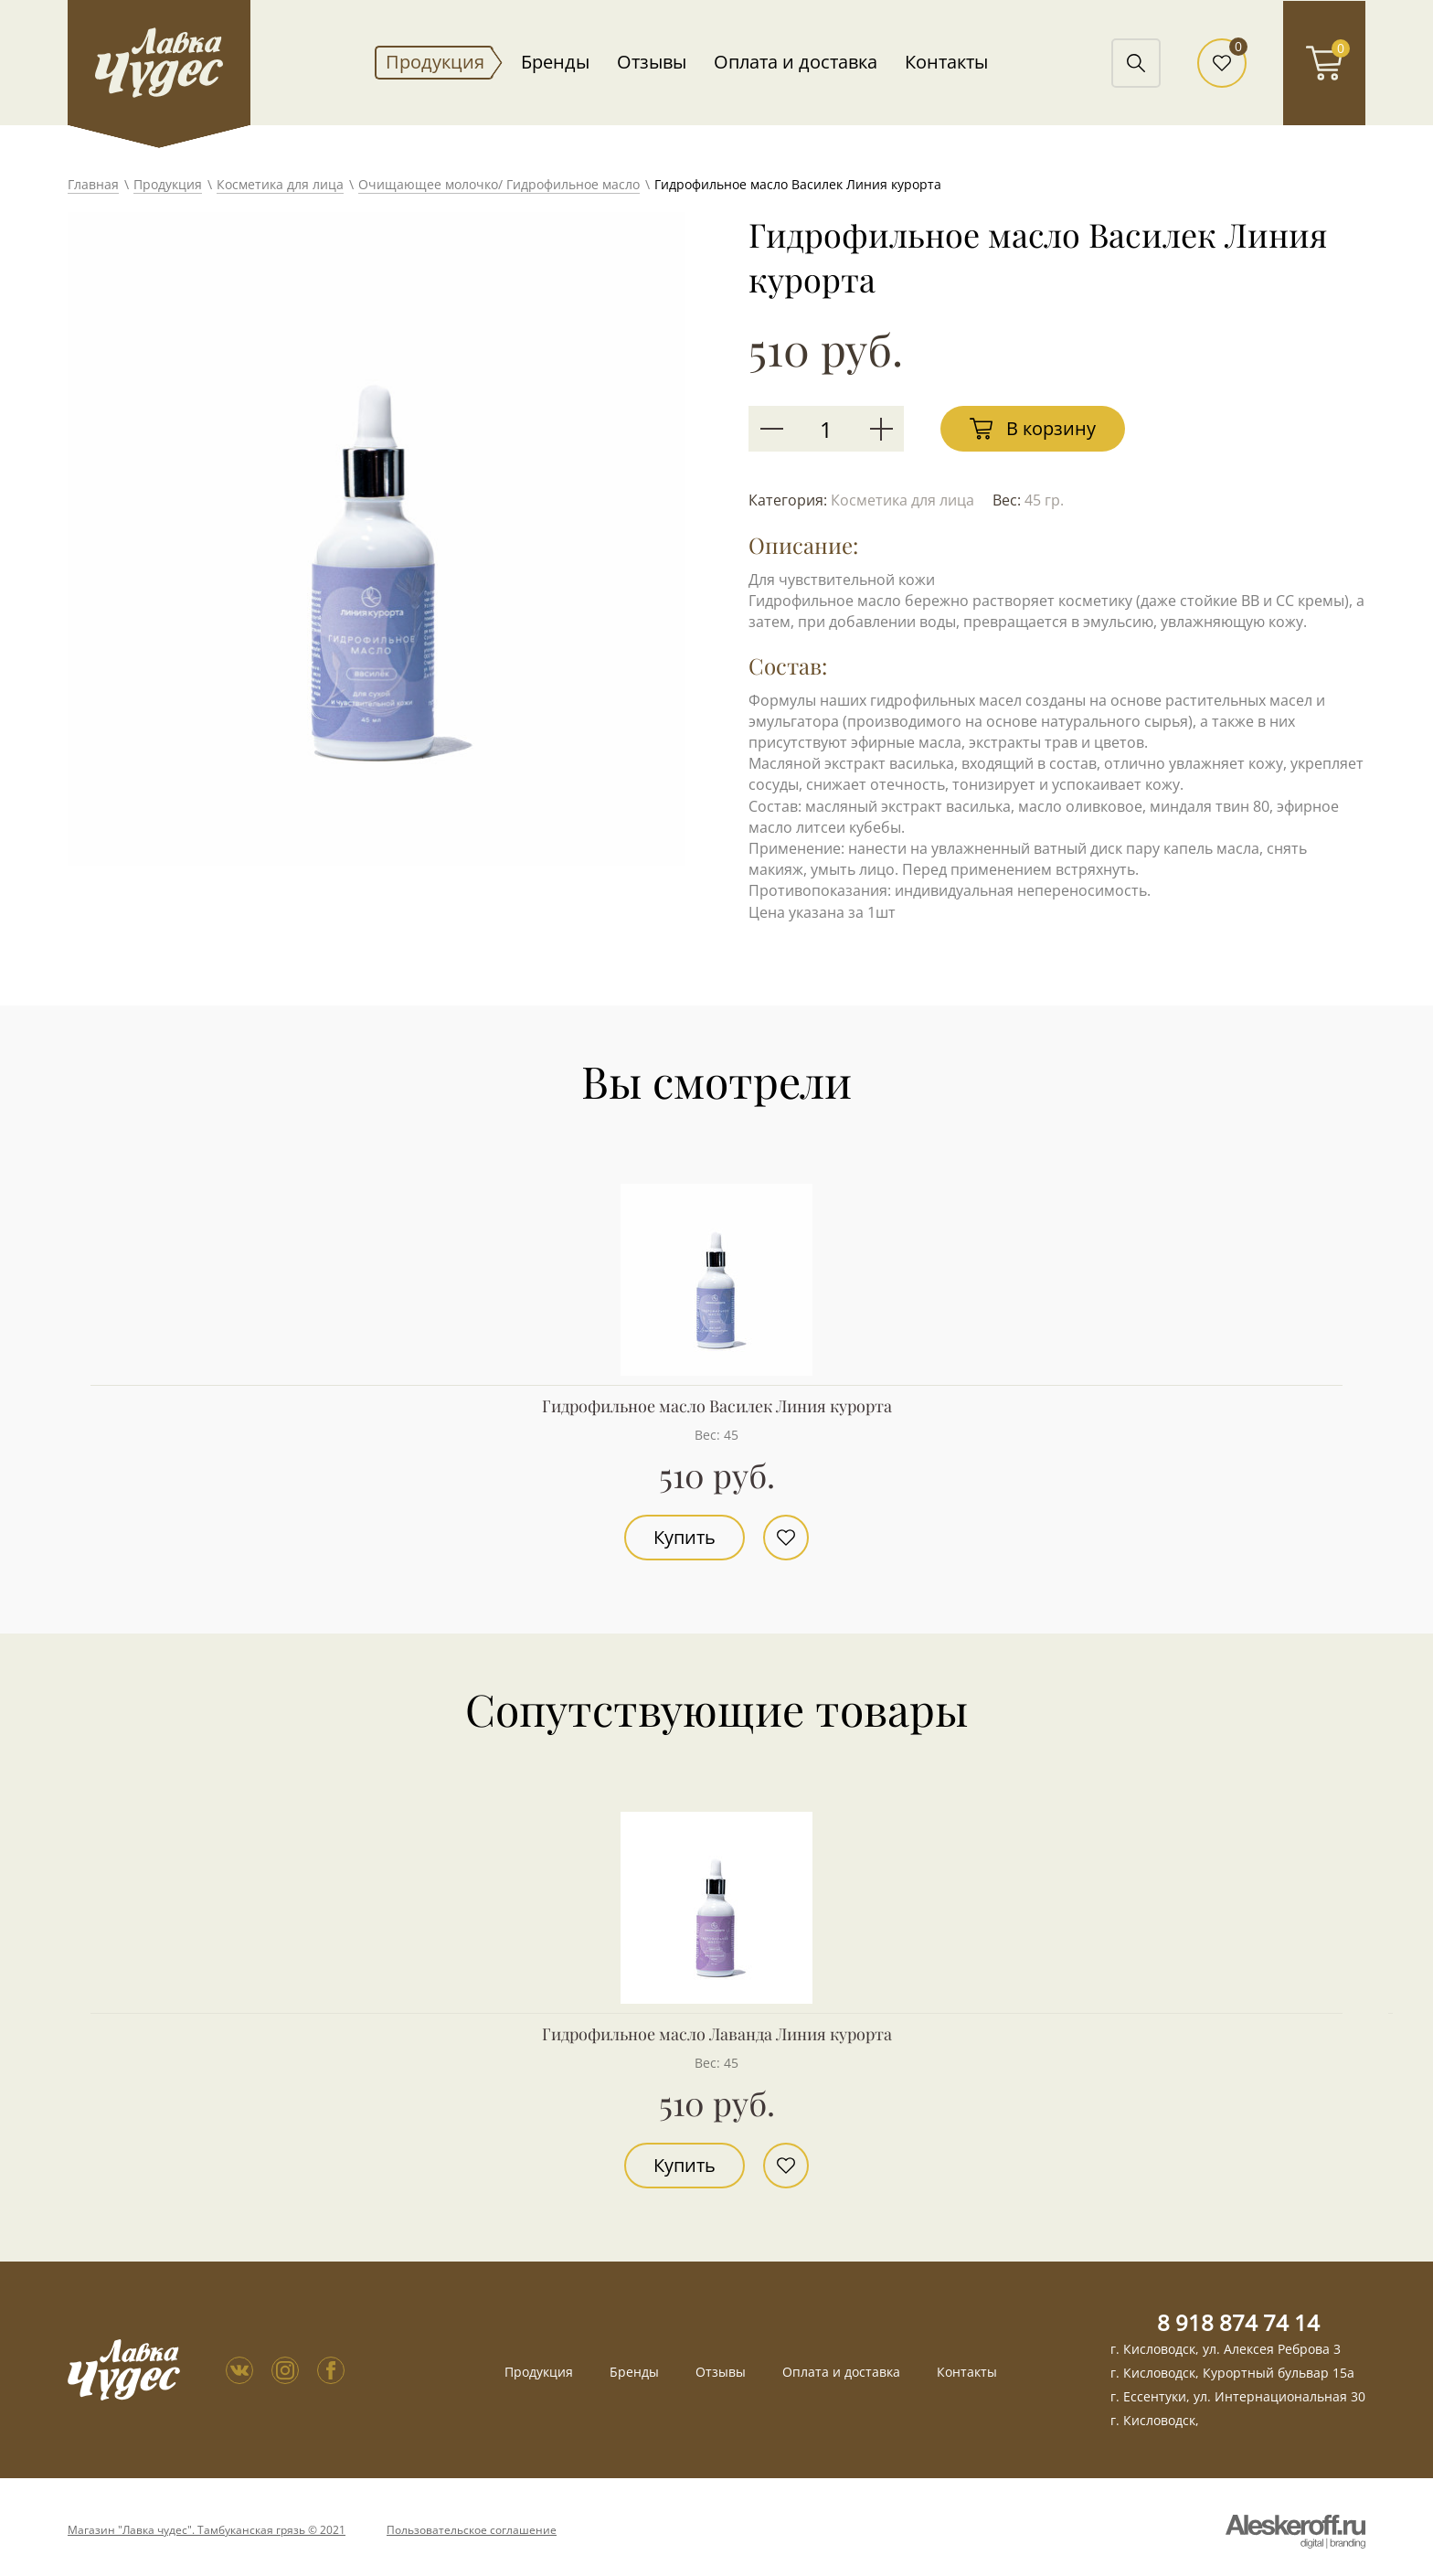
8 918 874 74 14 (1238, 2322)
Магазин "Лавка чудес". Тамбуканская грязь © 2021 (206, 2530)
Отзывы (651, 62)
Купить (684, 1537)
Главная (93, 184)
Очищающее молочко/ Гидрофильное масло (499, 184)
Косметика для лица (280, 184)
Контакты (946, 62)
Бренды (555, 62)
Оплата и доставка (795, 62)
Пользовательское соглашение (472, 2530)
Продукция (435, 62)
